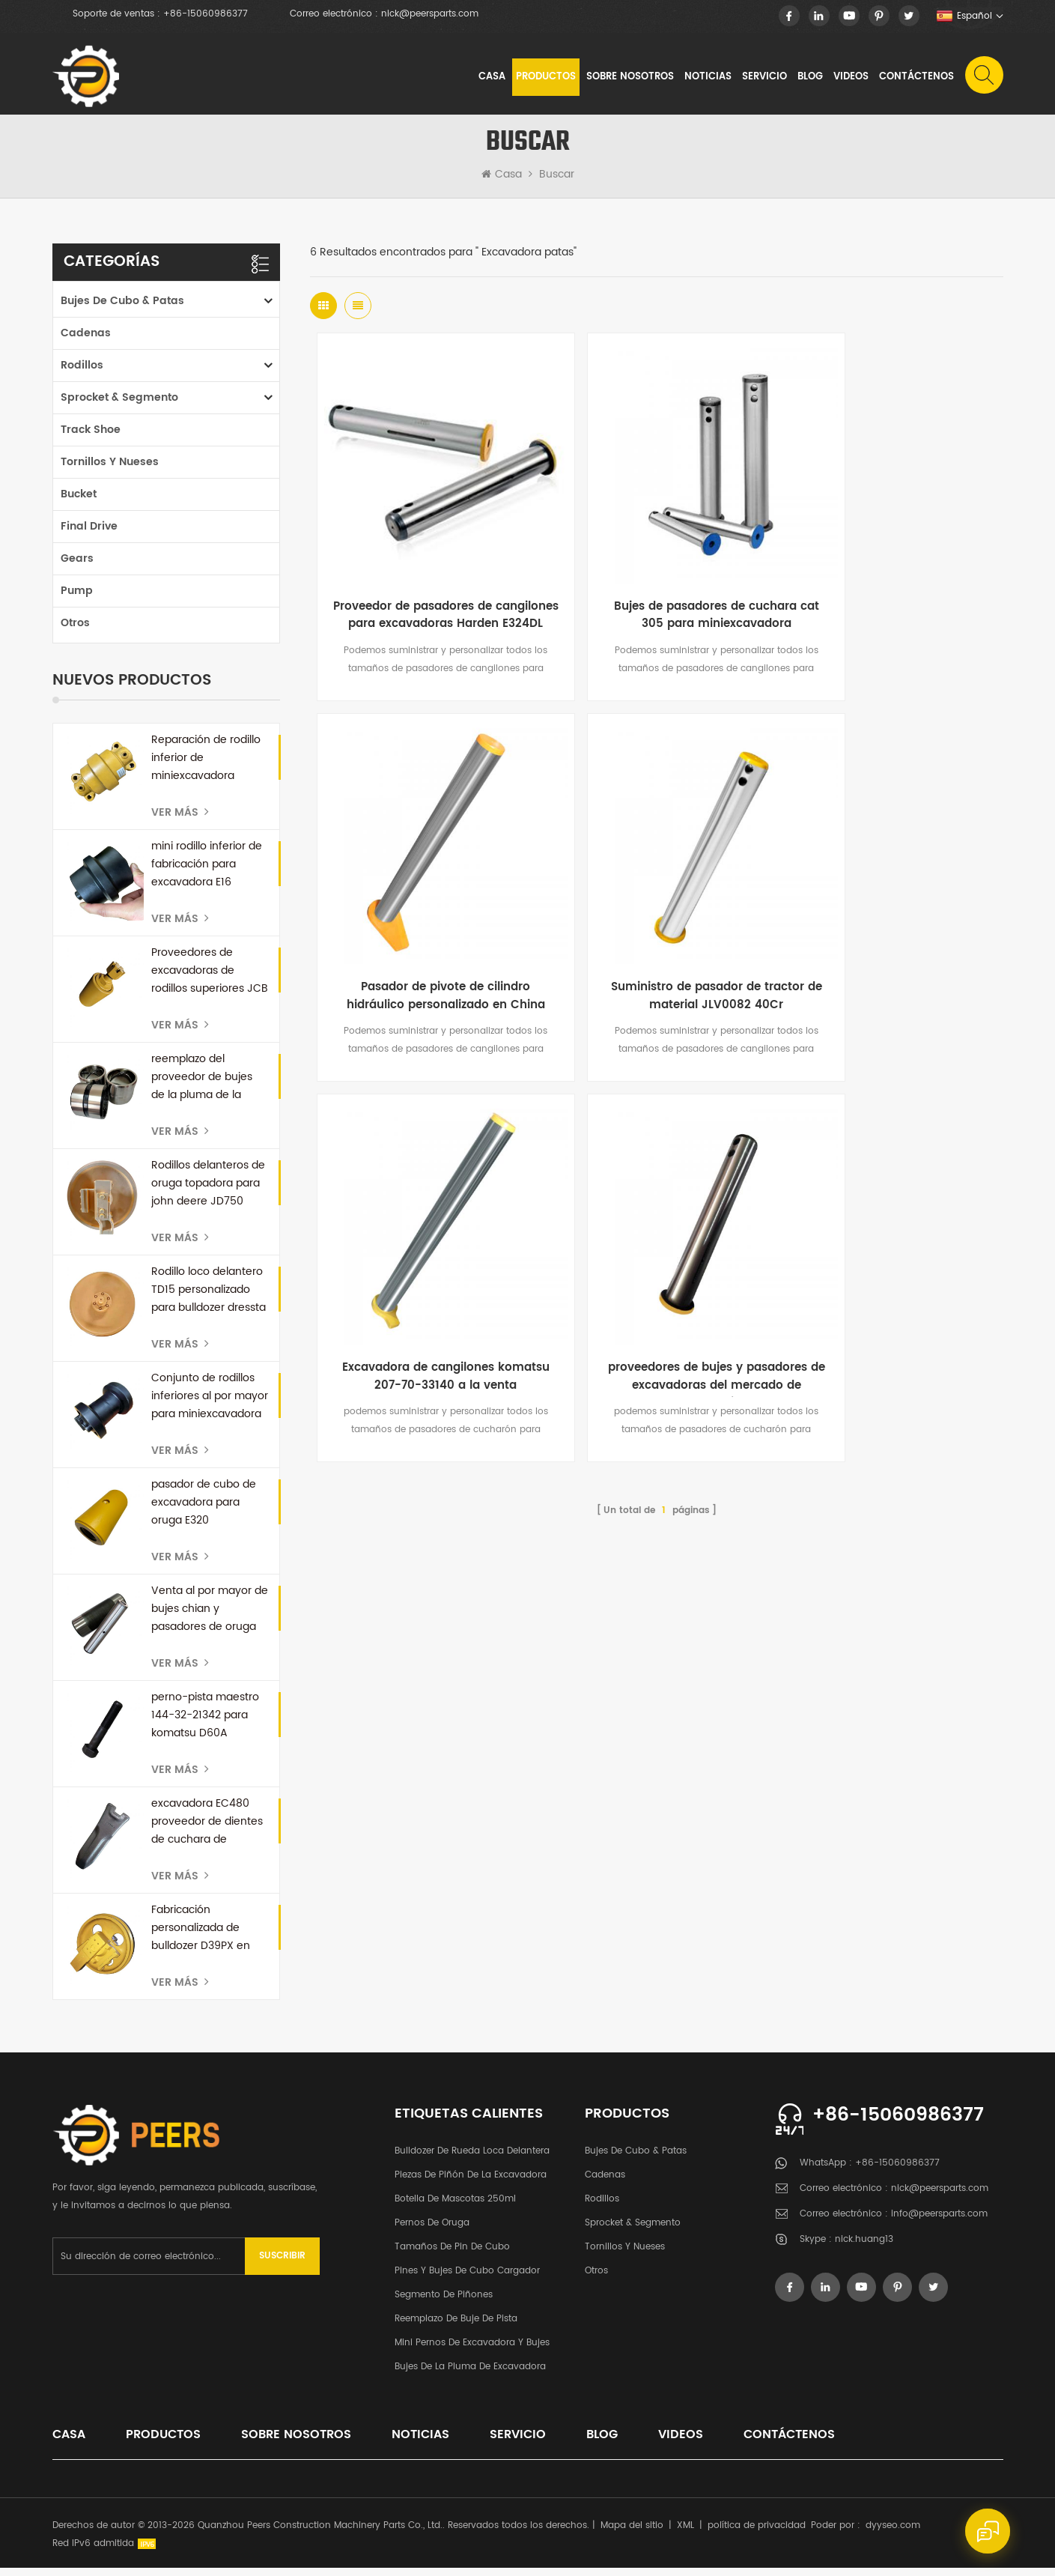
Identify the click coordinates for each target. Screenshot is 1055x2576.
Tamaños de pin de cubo (452, 2255)
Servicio (763, 78)
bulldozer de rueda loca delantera (472, 2159)
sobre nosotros (629, 78)
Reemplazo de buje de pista (456, 2327)
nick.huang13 (864, 2248)
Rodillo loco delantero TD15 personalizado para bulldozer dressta (208, 1297)
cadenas (86, 341)
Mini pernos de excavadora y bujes (472, 2351)
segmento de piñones (444, 2303)
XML (685, 2534)
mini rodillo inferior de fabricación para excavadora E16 (206, 872)
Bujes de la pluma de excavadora (470, 2375)
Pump (77, 598)
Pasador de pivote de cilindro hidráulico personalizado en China (887, 583)
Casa (491, 78)
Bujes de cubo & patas (122, 309)
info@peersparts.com (939, 2223)
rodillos (82, 373)
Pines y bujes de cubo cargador (467, 2279)
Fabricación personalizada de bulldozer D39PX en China (200, 1936)
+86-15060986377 (205, 14)
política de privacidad (757, 2534)
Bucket (79, 502)
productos (163, 2442)
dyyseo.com (893, 2534)
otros (75, 631)
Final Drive (89, 534)
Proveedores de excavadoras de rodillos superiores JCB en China (209, 979)
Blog (809, 78)
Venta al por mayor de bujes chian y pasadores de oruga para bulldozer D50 (209, 1617)
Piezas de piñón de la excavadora (471, 2183)
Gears (77, 566)
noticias (707, 78)
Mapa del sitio (632, 2534)
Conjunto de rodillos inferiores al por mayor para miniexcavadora (209, 1404)
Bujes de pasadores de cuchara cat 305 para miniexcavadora (656, 583)
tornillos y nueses (110, 470)
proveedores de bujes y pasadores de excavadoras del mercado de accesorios (887, 924)
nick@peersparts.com (429, 14)
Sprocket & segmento (119, 405)
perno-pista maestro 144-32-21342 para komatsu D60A (205, 1723)
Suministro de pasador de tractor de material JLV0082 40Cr (425, 924)
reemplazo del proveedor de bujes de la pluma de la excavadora (201, 1085)
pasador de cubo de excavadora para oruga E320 (203, 1510)
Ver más (180, 820)
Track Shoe (91, 437)
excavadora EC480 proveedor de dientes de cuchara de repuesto (207, 1830)
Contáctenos (915, 78)
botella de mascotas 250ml (455, 2207)
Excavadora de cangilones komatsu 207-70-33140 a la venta (656, 924)
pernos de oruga (432, 2231)
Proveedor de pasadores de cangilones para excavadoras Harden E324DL (425, 583)
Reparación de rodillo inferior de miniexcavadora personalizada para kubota (206, 766)
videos (850, 78)
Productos (545, 78)
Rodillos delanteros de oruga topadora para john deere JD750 (208, 1191)
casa (68, 2442)
